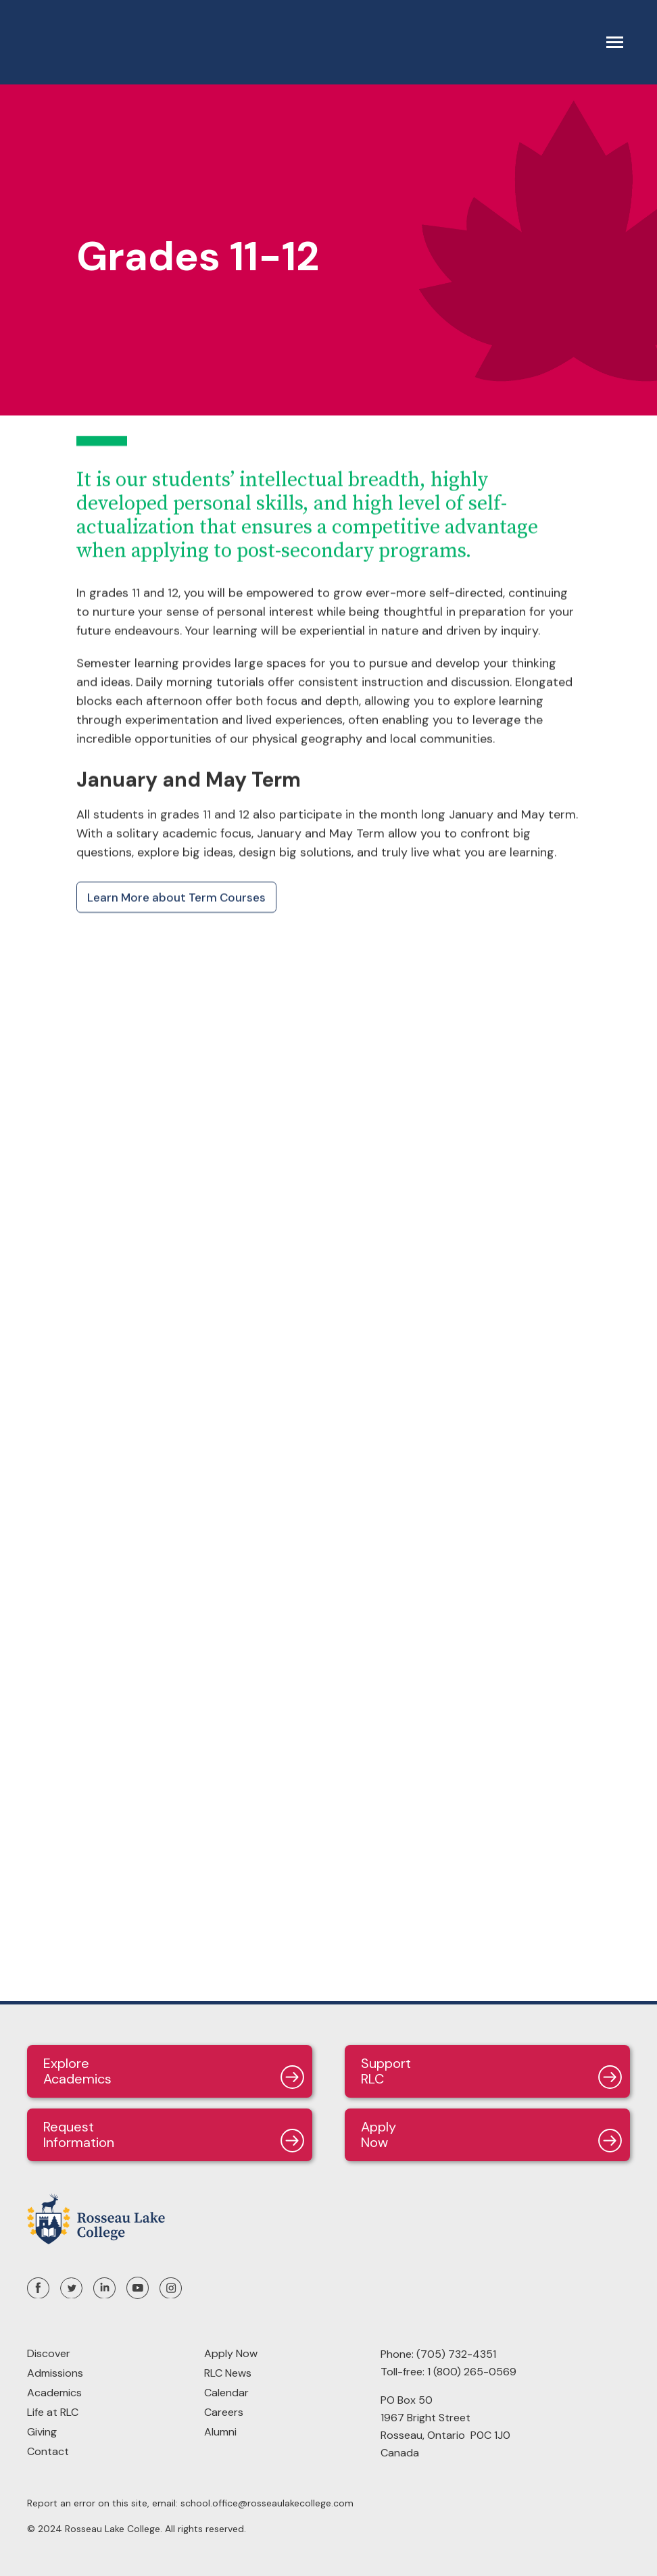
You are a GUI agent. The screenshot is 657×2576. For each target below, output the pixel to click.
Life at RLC (52, 2412)
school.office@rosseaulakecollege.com (267, 2503)
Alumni (220, 2432)
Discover (48, 2353)
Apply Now (231, 2353)
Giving (42, 2432)
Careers (223, 2412)
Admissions (55, 2373)
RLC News (227, 2373)
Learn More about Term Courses (176, 897)
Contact (48, 2451)
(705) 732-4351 (456, 2354)
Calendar (226, 2392)
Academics (54, 2392)
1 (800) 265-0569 (471, 2372)
